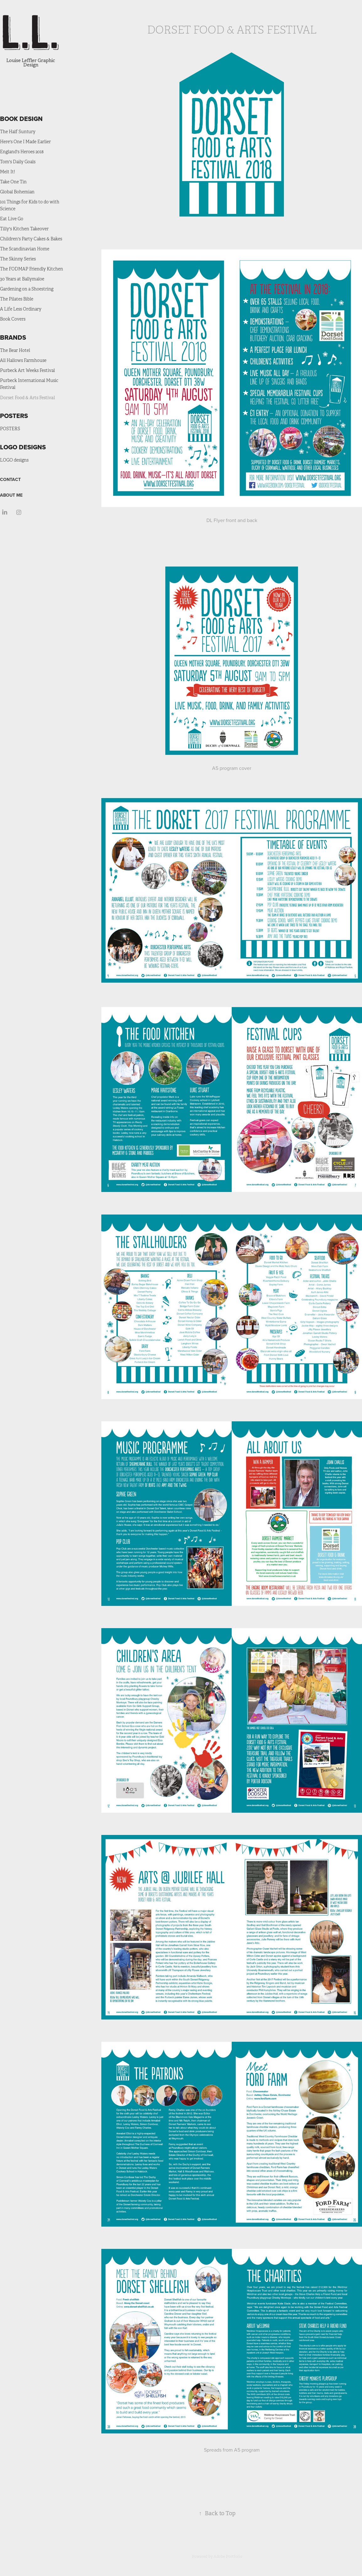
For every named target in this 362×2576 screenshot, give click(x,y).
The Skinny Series (18, 259)
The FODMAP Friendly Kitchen (31, 269)
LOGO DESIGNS (23, 447)
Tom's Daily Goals (17, 162)
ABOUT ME (11, 495)
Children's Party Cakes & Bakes (31, 239)
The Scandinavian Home (24, 249)
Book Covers (12, 319)
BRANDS (13, 337)
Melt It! (7, 172)
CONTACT (10, 479)
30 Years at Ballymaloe (22, 279)
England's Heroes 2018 (22, 151)
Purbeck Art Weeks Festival (27, 370)
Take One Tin (13, 182)
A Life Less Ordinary (20, 309)
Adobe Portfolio (228, 2556)
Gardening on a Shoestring (26, 289)
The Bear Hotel (15, 350)
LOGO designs (14, 460)
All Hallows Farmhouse (23, 360)
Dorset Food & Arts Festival (27, 397)
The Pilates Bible (16, 299)
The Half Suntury (17, 131)
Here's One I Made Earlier (25, 141)
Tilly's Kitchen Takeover (24, 229)
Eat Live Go (11, 219)
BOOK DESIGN (21, 118)
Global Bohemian (17, 192)
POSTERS (14, 416)
